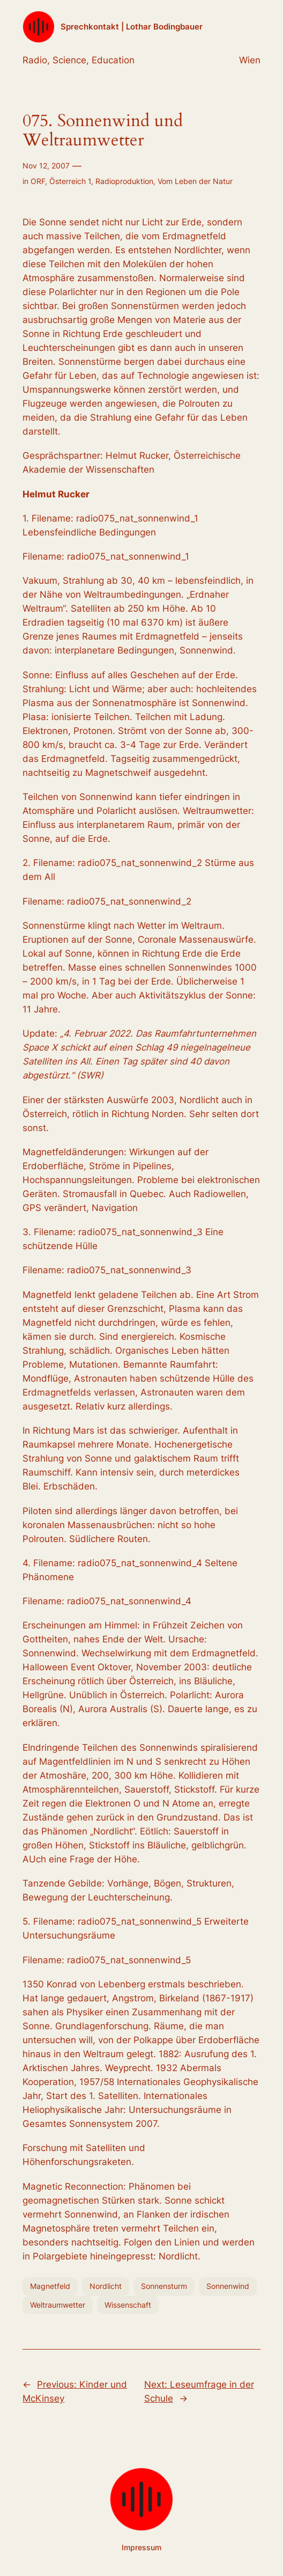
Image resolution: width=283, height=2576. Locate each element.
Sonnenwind (227, 2286)
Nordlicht (106, 2286)
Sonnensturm (164, 2286)
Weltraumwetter (57, 2304)
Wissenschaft (128, 2304)
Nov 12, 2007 (46, 165)
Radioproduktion (124, 181)
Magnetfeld (50, 2286)
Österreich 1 (70, 181)
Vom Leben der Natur (195, 181)
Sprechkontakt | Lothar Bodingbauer (132, 26)
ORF (38, 181)
